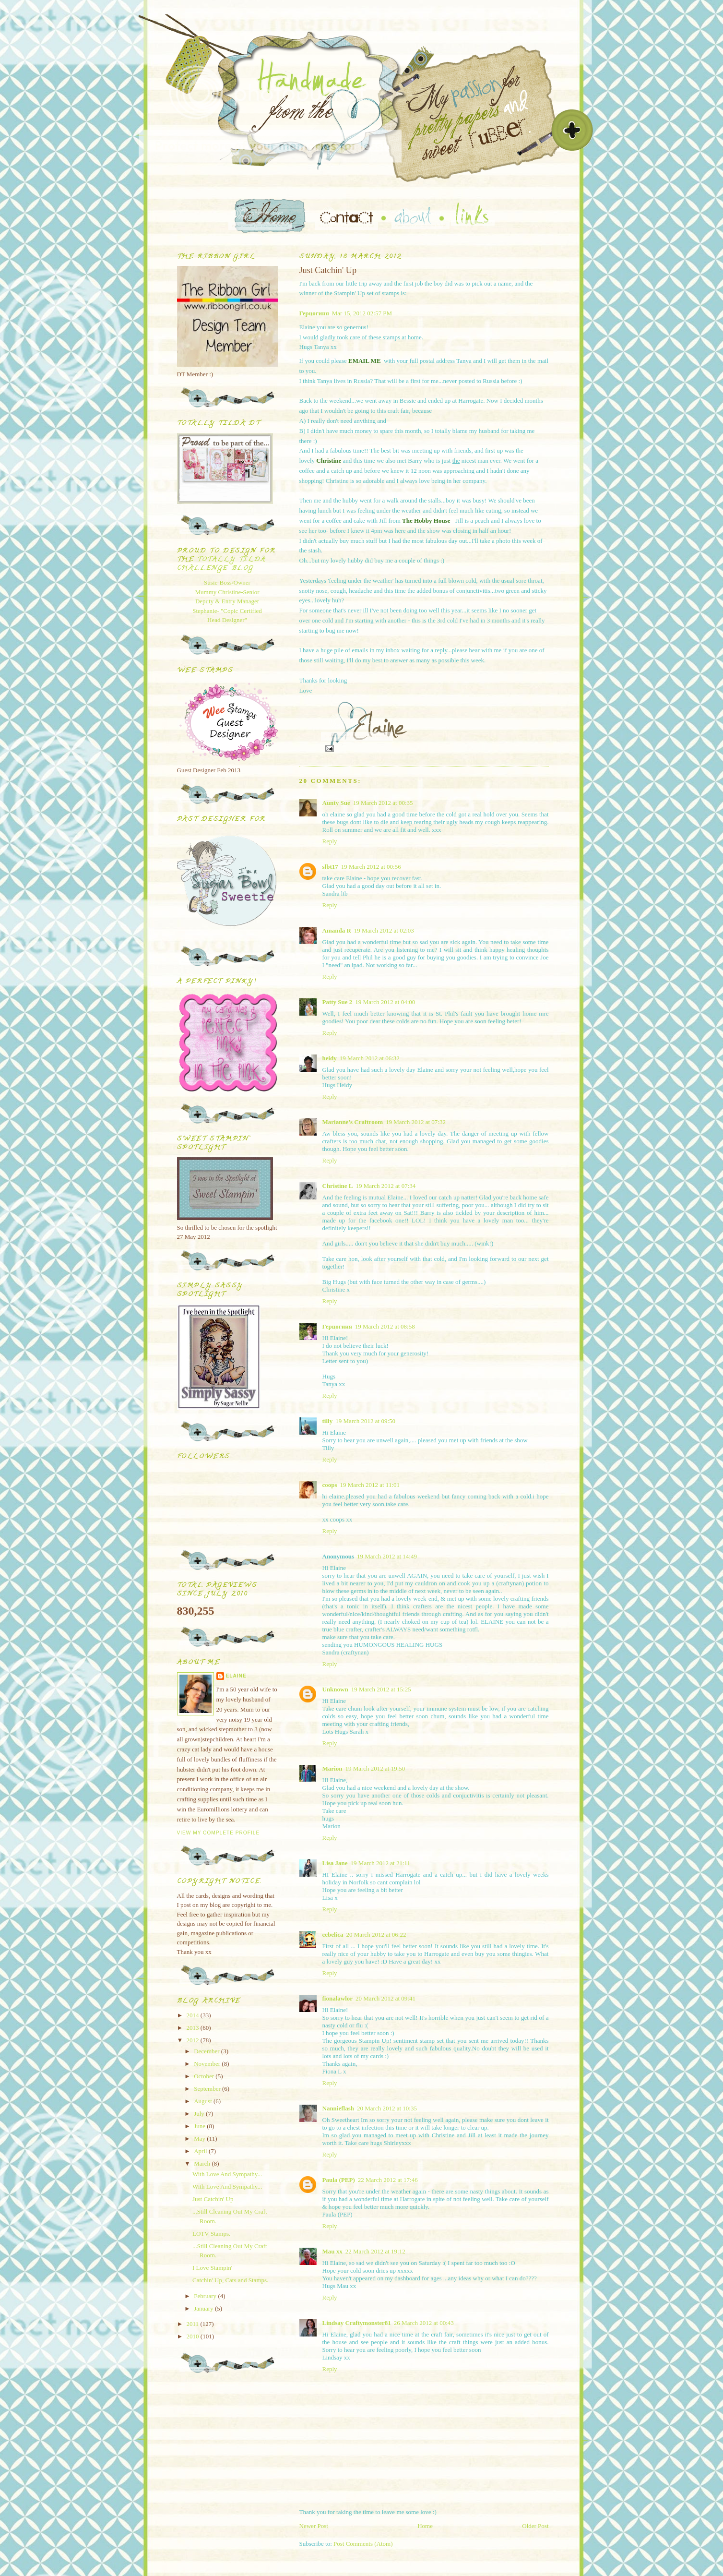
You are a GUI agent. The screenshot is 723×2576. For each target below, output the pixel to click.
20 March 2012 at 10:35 (387, 2108)
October (204, 2076)
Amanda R (336, 930)
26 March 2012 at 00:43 (424, 2322)
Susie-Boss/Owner (227, 582)
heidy (329, 1058)
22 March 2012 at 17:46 (388, 2179)
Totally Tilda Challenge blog (221, 564)
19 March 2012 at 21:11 (380, 1863)
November (208, 2063)
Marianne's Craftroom (352, 1122)
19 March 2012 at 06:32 (370, 1058)
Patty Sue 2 (337, 1002)
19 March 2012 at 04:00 (385, 1002)
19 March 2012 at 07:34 (385, 1185)
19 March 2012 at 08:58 (385, 1326)
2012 (194, 2040)
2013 (194, 2027)
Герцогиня (314, 313)
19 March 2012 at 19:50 (375, 1768)
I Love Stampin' (212, 2267)
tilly (327, 1421)
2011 (194, 2323)
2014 (194, 2015)
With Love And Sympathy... (227, 2174)
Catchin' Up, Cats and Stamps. (230, 2280)
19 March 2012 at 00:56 (371, 866)
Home (425, 2525)
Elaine (236, 1675)
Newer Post (313, 2525)
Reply (329, 841)
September (208, 2088)
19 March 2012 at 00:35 (383, 802)
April (201, 2151)
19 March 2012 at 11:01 (370, 1484)
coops (329, 1484)
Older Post (535, 2525)
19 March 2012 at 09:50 (365, 1421)
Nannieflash (338, 2108)
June (200, 2126)
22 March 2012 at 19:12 (375, 2251)
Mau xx (332, 2251)
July (200, 2113)
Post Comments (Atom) (363, 2543)
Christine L (337, 1185)
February (206, 2296)
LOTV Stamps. (211, 2233)
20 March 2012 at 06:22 (376, 1934)
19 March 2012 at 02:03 (384, 930)
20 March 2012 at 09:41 (385, 1998)
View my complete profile (218, 1832)
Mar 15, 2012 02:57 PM (362, 313)
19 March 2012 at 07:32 (416, 1122)
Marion (332, 1768)
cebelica (333, 1934)
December (207, 2051)
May (200, 2138)
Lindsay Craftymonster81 (356, 2322)
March (203, 2163)
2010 (194, 2336)
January (204, 2308)
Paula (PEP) (338, 2179)
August (203, 2101)
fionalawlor (337, 1998)
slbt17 (330, 866)
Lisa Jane (335, 1863)
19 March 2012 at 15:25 (381, 1689)
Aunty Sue (336, 802)
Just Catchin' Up (212, 2199)
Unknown (335, 1689)
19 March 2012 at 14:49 (387, 1556)
